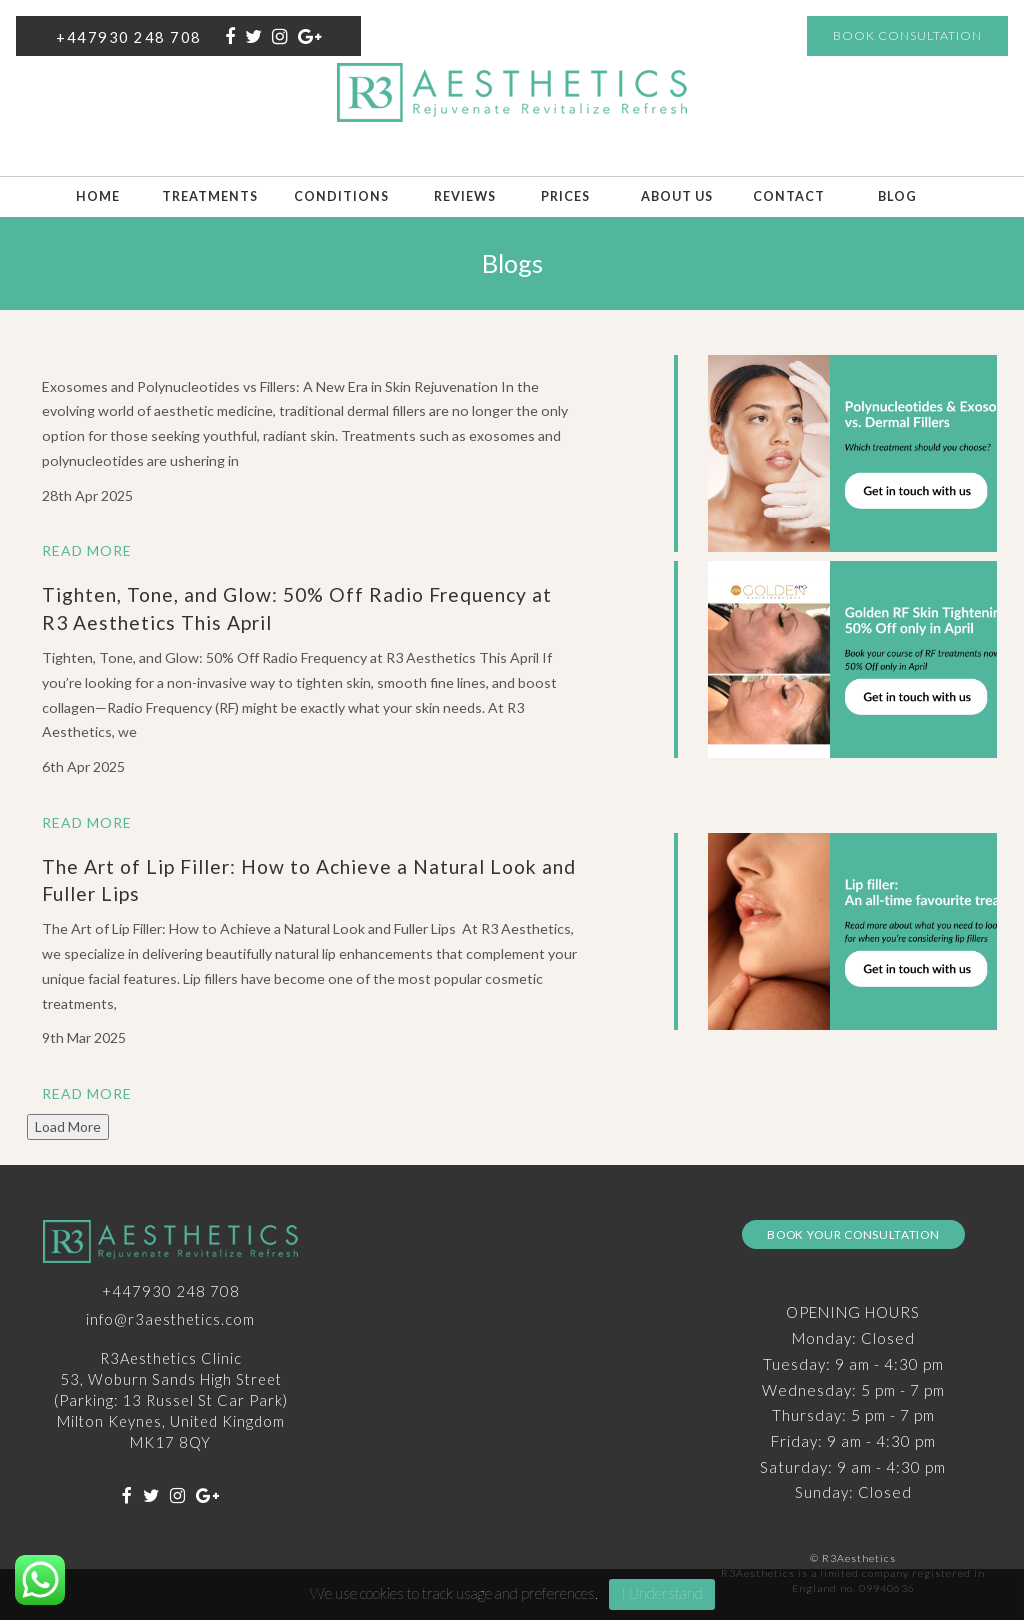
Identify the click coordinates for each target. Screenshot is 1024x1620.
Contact (789, 196)
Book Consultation (907, 35)
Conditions (341, 196)
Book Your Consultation (853, 1234)
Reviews (465, 196)
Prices (565, 196)
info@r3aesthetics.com (170, 1319)
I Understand (662, 1593)
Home (98, 196)
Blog (897, 196)
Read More (87, 550)
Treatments (210, 196)
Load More (68, 1126)
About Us (677, 196)
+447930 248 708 (129, 37)
